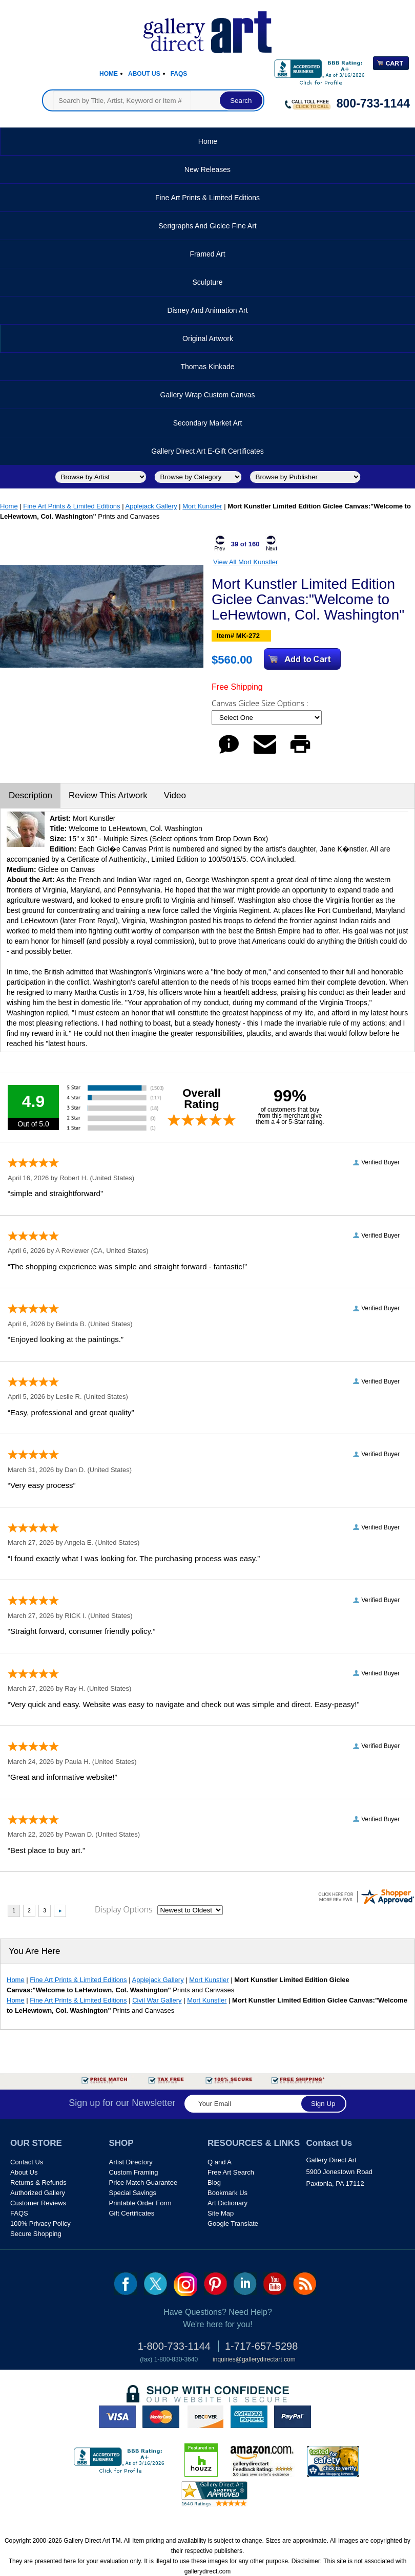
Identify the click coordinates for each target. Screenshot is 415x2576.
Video (175, 795)
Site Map (221, 2213)
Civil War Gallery (156, 2000)
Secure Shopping (35, 2234)
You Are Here (34, 1951)
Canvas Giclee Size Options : (261, 703)
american (249, 2416)
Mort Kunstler (202, 506)
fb (125, 2283)
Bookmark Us (227, 2193)
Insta (185, 2284)
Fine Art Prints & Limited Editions (207, 198)
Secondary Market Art (207, 423)
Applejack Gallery (151, 506)
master (160, 2416)
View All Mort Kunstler (245, 562)
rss (304, 2283)
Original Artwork (207, 338)
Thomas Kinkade (207, 367)
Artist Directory (131, 2162)
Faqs (179, 73)
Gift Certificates (132, 2213)
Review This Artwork (108, 795)
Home (108, 73)
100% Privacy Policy (40, 2223)
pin (215, 2283)
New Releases (207, 169)
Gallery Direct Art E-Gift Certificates (207, 451)
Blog (214, 2182)
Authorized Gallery (37, 2193)
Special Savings (133, 2193)
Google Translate (233, 2223)
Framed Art (207, 254)
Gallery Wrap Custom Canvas (207, 395)
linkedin (245, 2283)
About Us (144, 73)
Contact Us (26, 2162)
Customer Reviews (38, 2203)
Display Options (123, 1909)
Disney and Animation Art (207, 310)
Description (30, 795)
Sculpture (207, 282)
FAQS (19, 2213)
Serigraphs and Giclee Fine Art (207, 226)
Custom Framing (133, 2172)
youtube (274, 2283)
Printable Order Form (140, 2203)
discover (204, 2416)
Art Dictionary (227, 2203)
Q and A (220, 2162)
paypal (292, 2416)
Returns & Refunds (38, 2182)
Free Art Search (231, 2172)
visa (117, 2416)
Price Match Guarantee (143, 2182)
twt (155, 2283)
